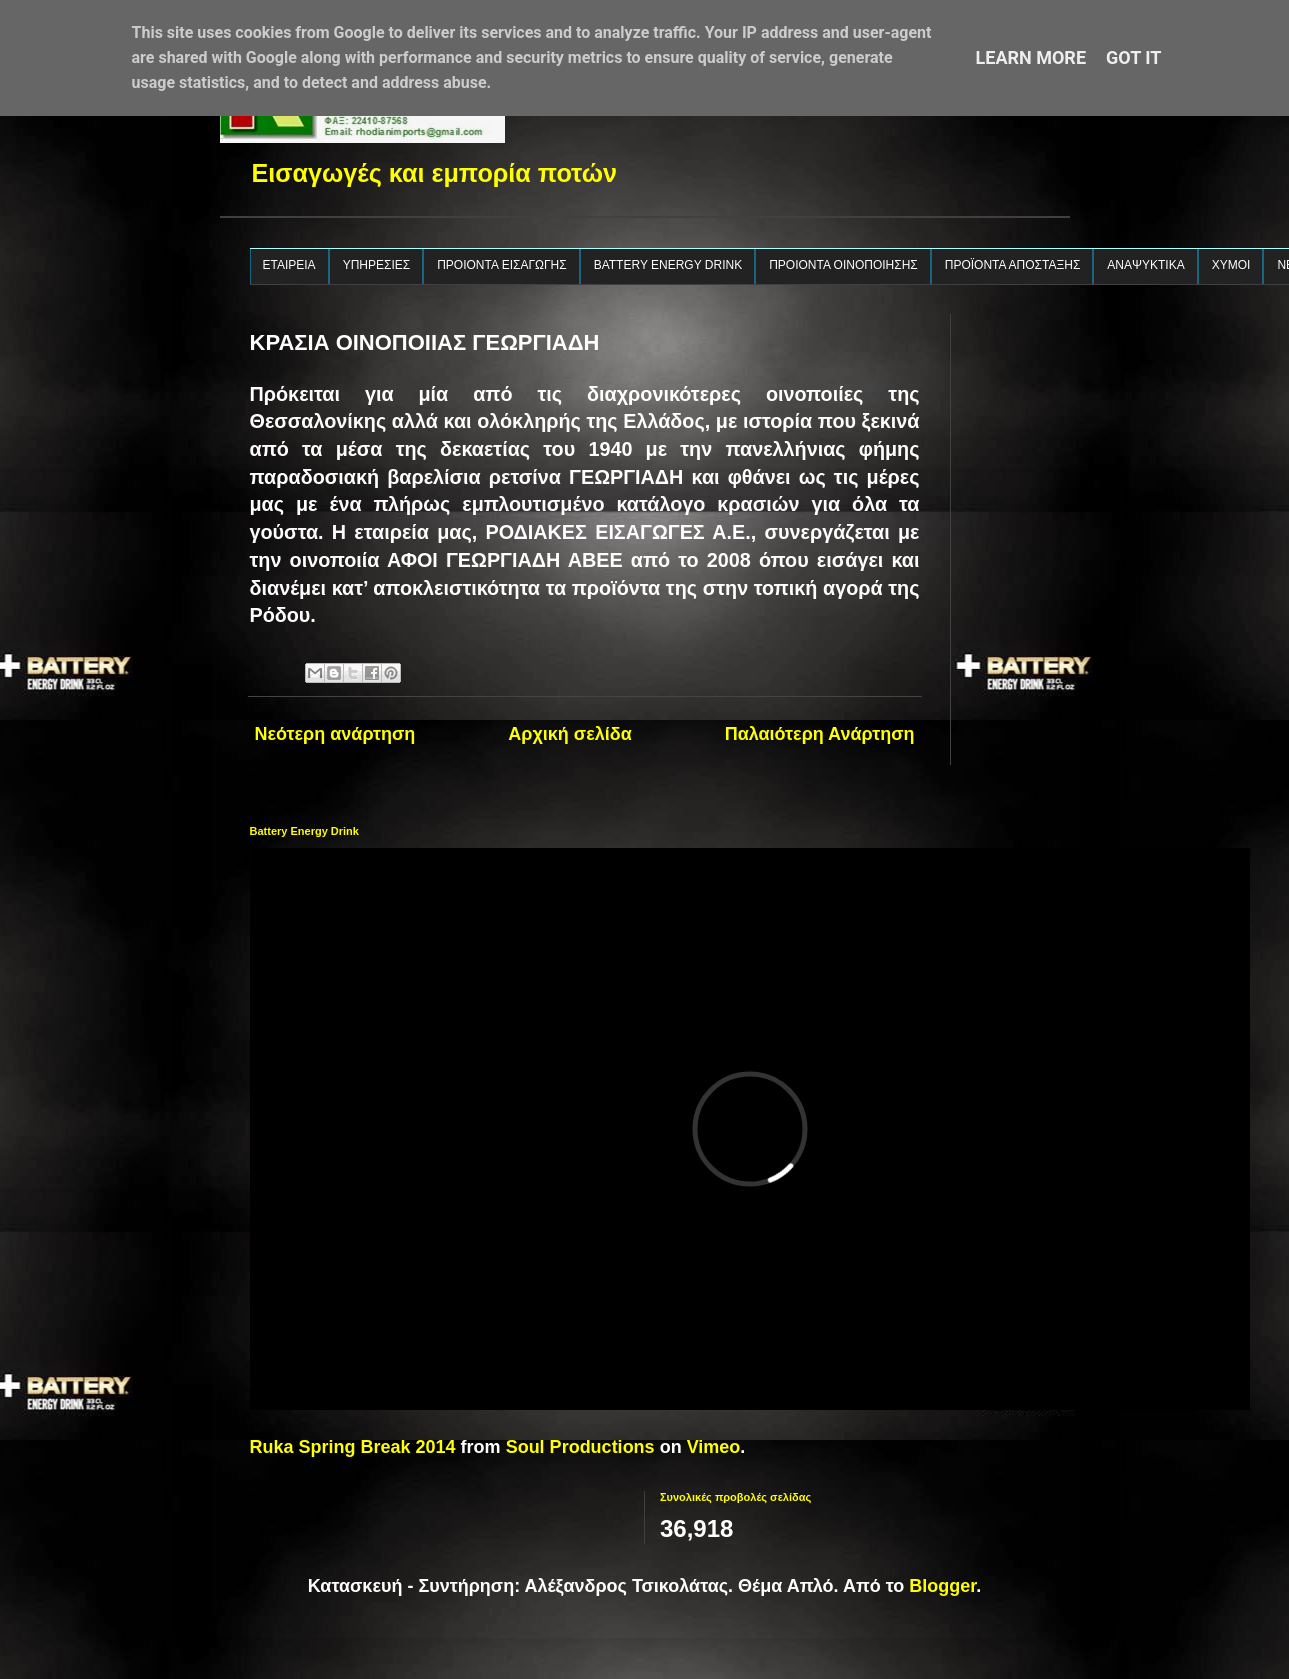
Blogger (942, 1586)
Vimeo (714, 1447)
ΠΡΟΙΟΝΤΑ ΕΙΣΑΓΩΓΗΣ (502, 265)
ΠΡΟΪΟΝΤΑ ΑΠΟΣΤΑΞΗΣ (1013, 265)
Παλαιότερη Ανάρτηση (820, 734)
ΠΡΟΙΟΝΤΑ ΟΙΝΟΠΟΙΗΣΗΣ (843, 265)
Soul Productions (580, 1447)
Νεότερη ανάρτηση (335, 734)
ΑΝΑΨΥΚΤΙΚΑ (1145, 265)
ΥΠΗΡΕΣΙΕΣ (377, 265)
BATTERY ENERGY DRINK (668, 265)
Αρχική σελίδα (569, 734)
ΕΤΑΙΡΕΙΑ (289, 265)
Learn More (1031, 57)
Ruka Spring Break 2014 (353, 1447)
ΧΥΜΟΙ (1231, 265)
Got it (1133, 57)
